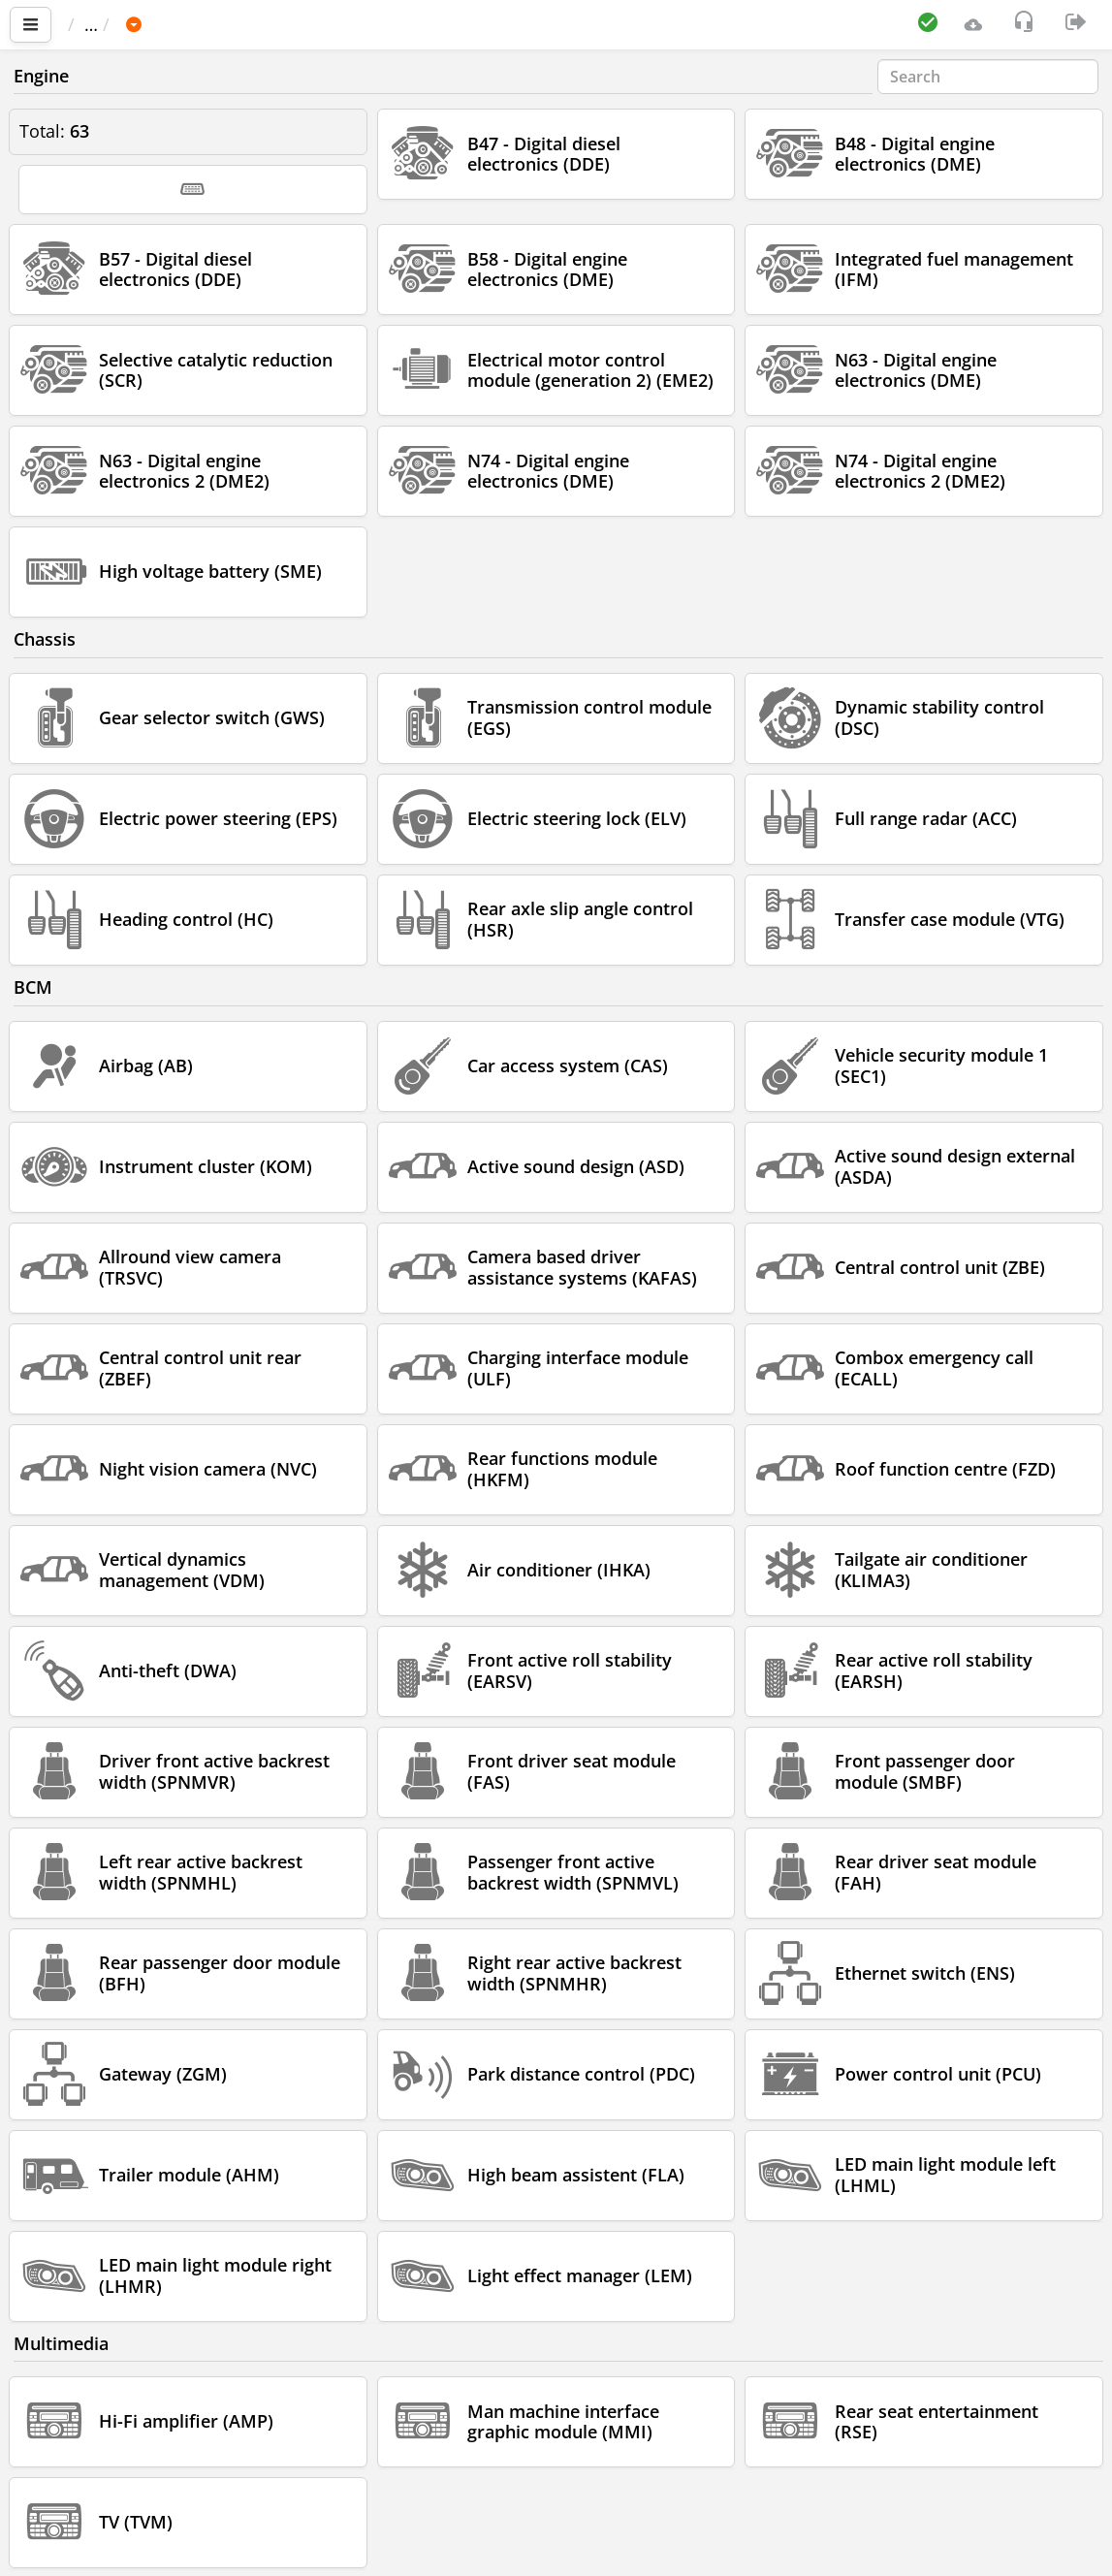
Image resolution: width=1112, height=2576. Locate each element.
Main (97, 24)
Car (171, 24)
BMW (233, 24)
